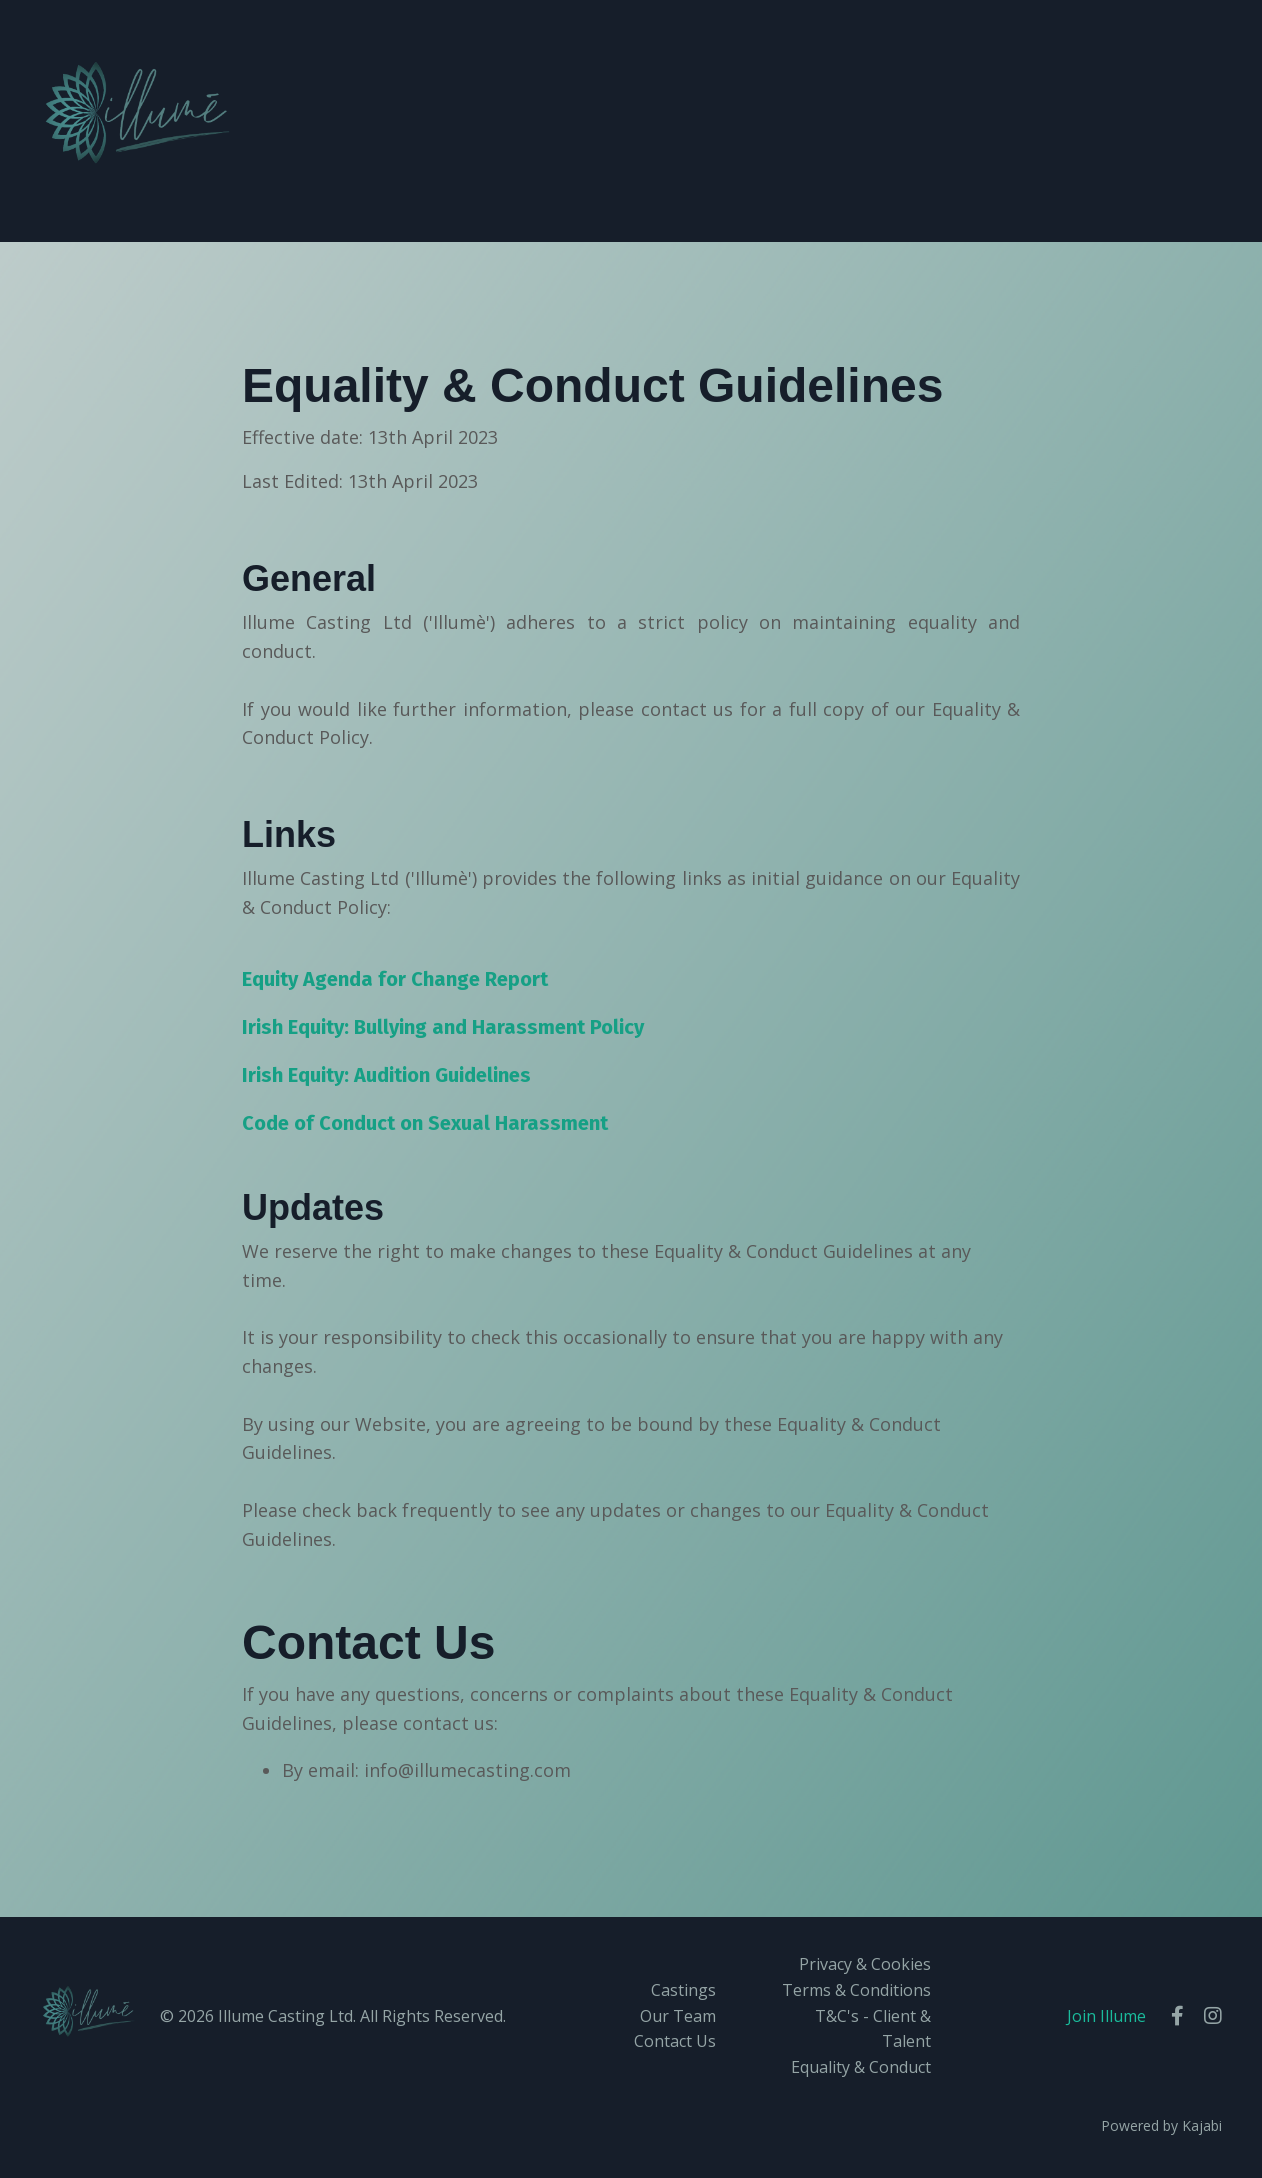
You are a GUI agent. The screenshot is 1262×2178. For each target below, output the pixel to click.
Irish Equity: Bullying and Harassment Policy (443, 1027)
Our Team (678, 2016)
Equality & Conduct (861, 2067)
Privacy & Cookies (865, 1964)
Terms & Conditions (856, 1990)
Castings (683, 1990)
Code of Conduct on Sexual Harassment (425, 1123)
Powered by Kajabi (1161, 2125)
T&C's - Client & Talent (873, 2029)
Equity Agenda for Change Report (395, 979)
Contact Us (675, 2041)
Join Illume (1106, 2016)
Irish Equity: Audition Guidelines (386, 1075)
